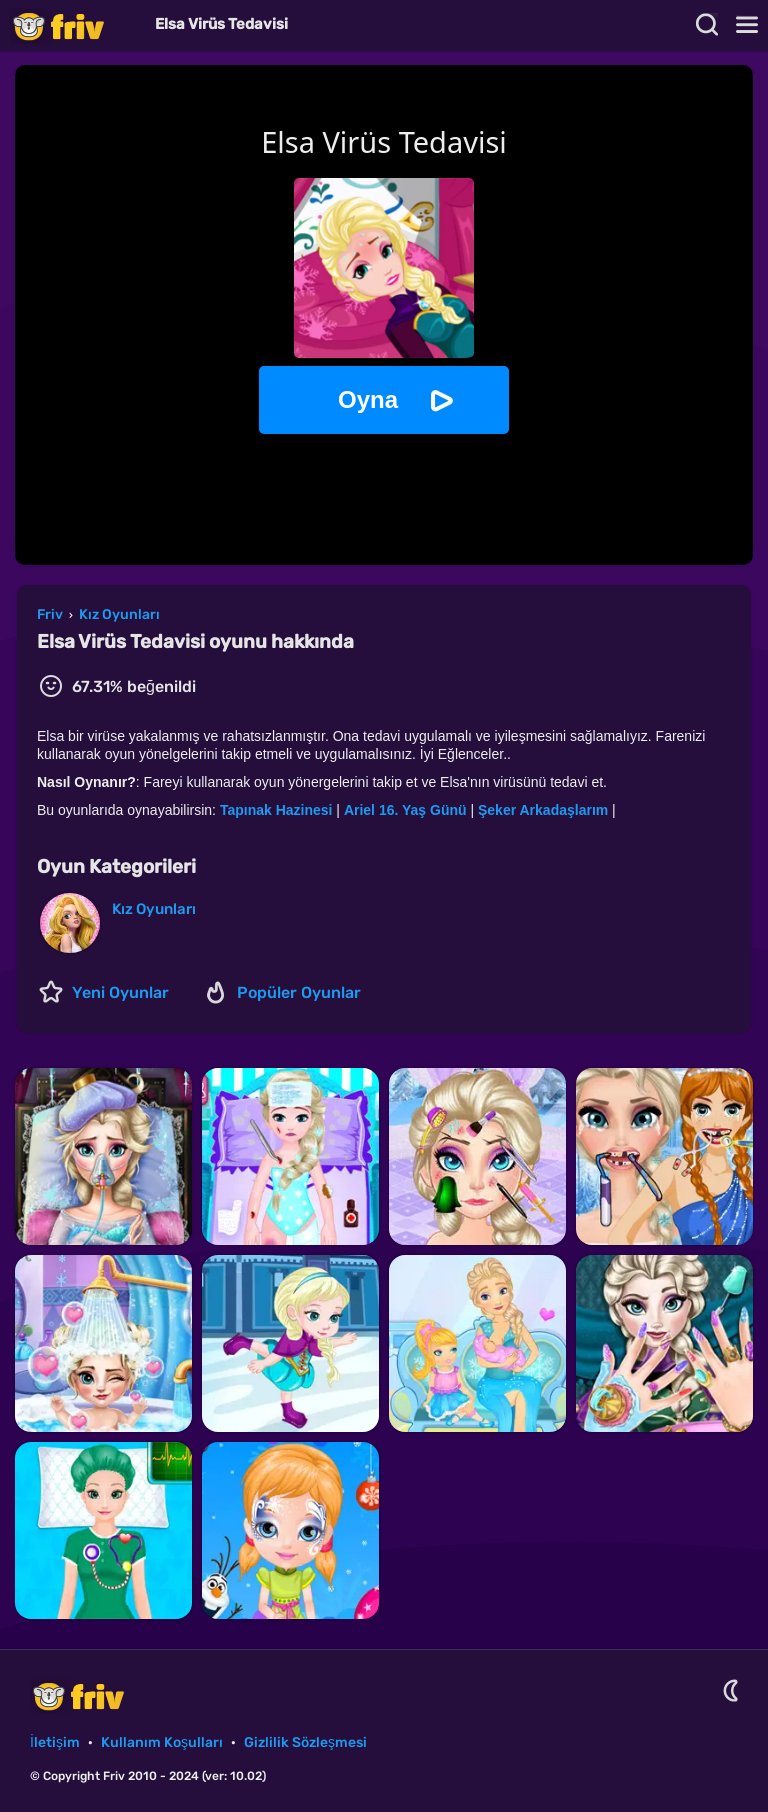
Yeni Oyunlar (120, 992)
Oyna (368, 399)
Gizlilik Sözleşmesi (305, 1742)
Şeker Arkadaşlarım (543, 810)
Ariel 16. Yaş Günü (405, 810)
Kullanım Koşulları (162, 1742)
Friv (75, 25)
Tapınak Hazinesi (276, 810)
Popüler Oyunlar (299, 992)
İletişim (55, 1742)
